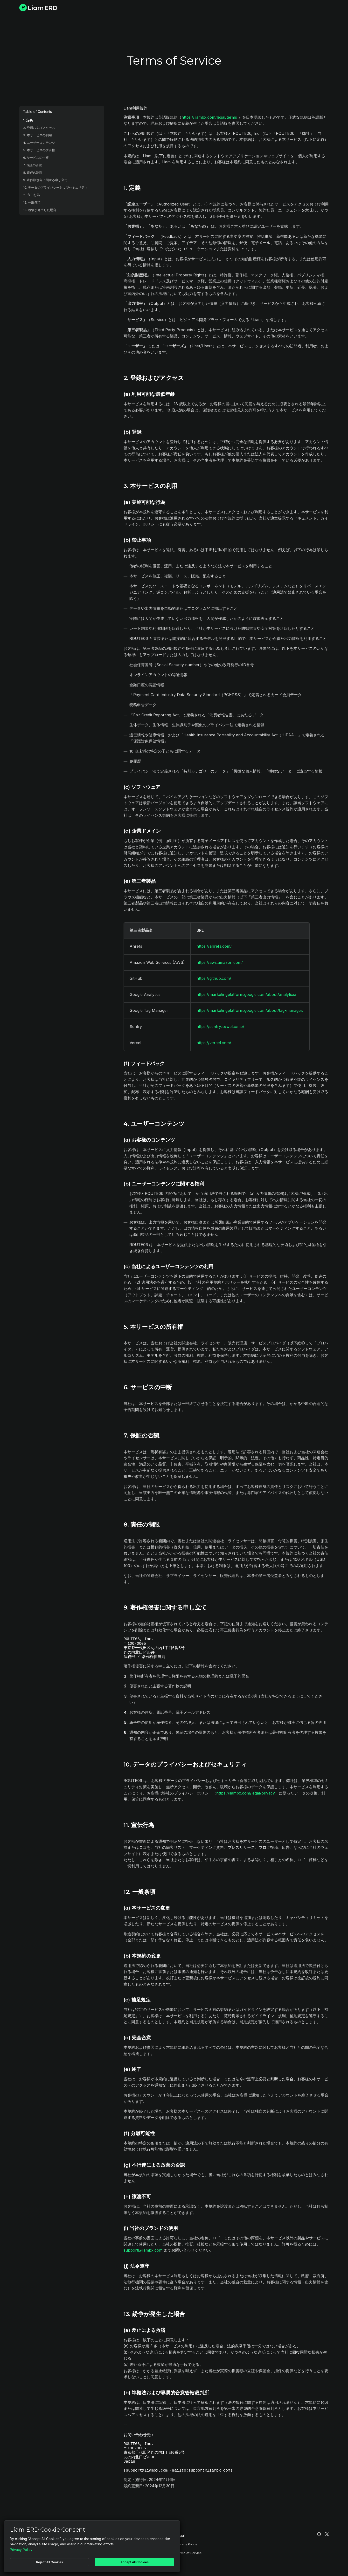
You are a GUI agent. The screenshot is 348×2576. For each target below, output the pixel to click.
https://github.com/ (213, 978)
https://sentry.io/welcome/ (220, 1026)
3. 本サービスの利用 (37, 135)
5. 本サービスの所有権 (39, 150)
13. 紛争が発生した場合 (39, 210)
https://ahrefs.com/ (214, 946)
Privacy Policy (186, 2544)
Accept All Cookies (134, 2562)
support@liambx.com (143, 2250)
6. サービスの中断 (36, 157)
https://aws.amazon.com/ (219, 962)
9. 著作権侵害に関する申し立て (45, 180)
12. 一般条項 (32, 202)
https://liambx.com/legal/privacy (245, 1793)
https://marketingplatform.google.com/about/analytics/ (246, 994)
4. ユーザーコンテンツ (39, 142)
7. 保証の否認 (32, 165)
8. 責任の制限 (32, 172)
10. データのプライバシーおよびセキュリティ (55, 187)
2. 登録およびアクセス (39, 128)
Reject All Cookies (49, 2562)
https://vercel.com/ (213, 1042)
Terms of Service (189, 2553)
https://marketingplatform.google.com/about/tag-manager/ (250, 1010)
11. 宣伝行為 (31, 195)
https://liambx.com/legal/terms (209, 117)
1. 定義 (28, 120)
